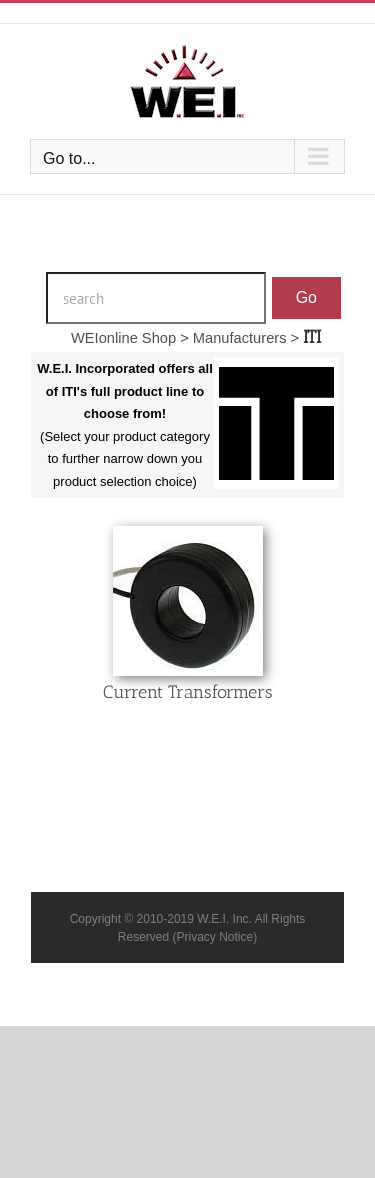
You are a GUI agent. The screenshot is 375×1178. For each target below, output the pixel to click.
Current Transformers (188, 692)
